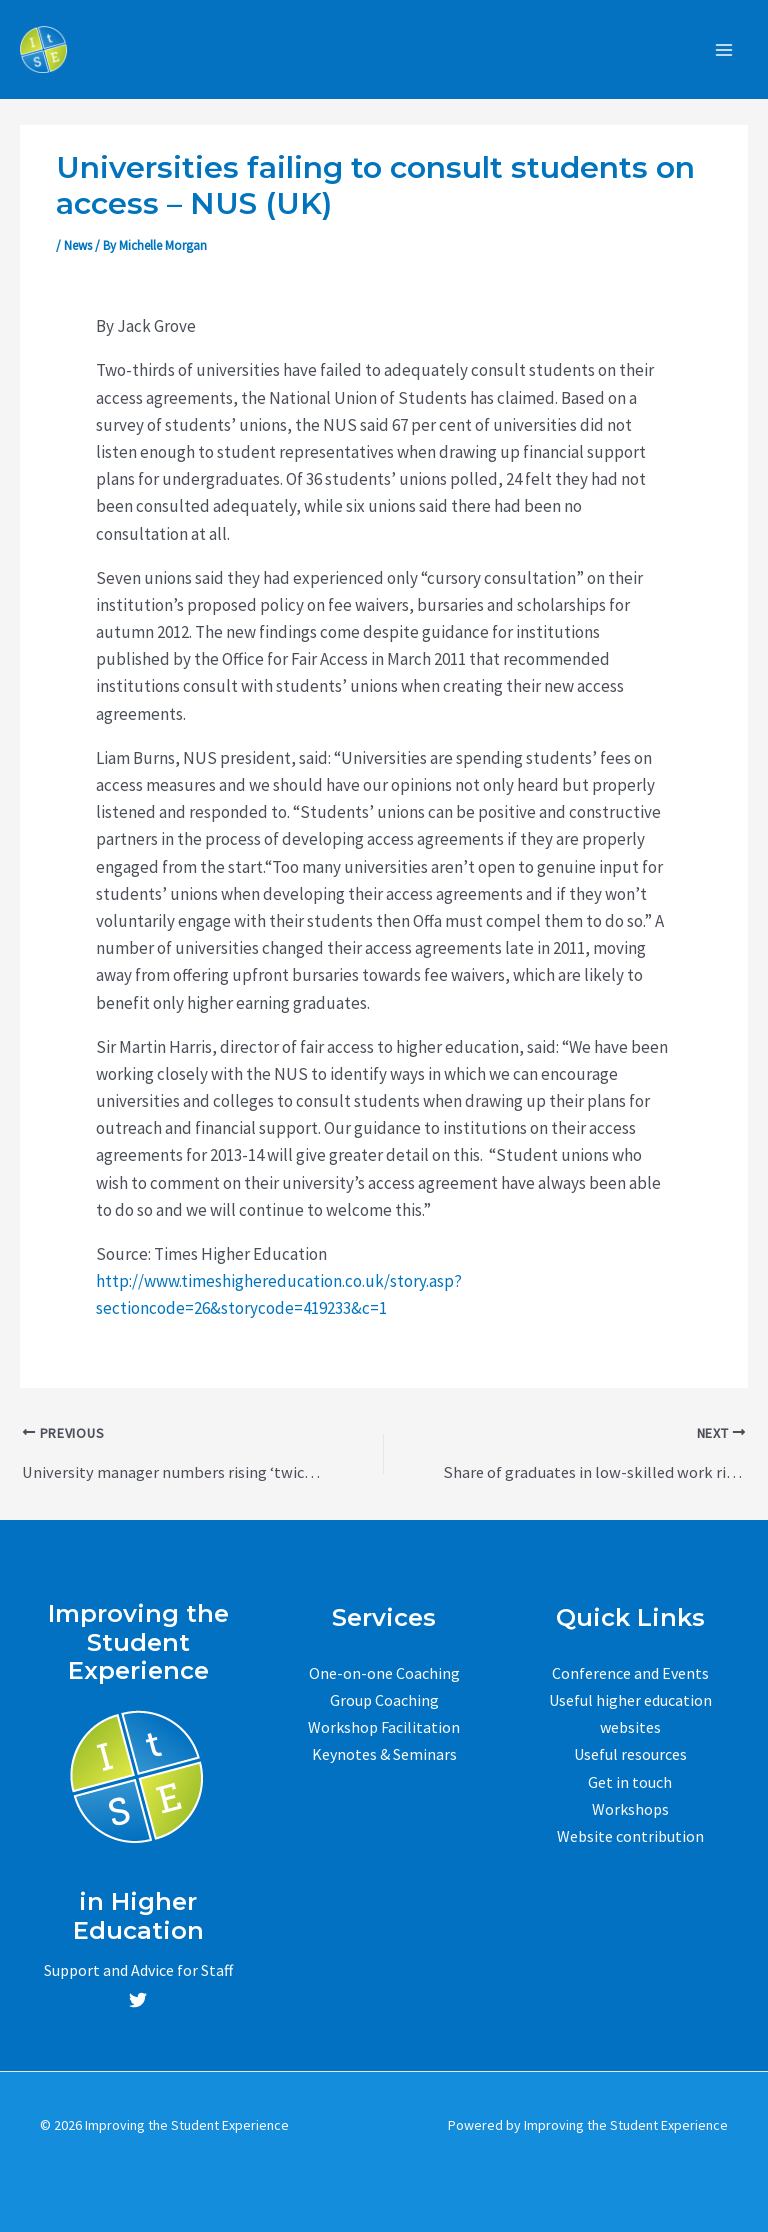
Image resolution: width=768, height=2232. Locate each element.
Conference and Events (630, 1673)
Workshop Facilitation (384, 1727)
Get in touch (630, 1781)
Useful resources (630, 1754)
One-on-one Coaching (384, 1673)
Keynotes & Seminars (384, 1754)
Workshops (630, 1809)
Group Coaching (384, 1700)
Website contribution (630, 1836)
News (78, 247)
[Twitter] (138, 2000)
